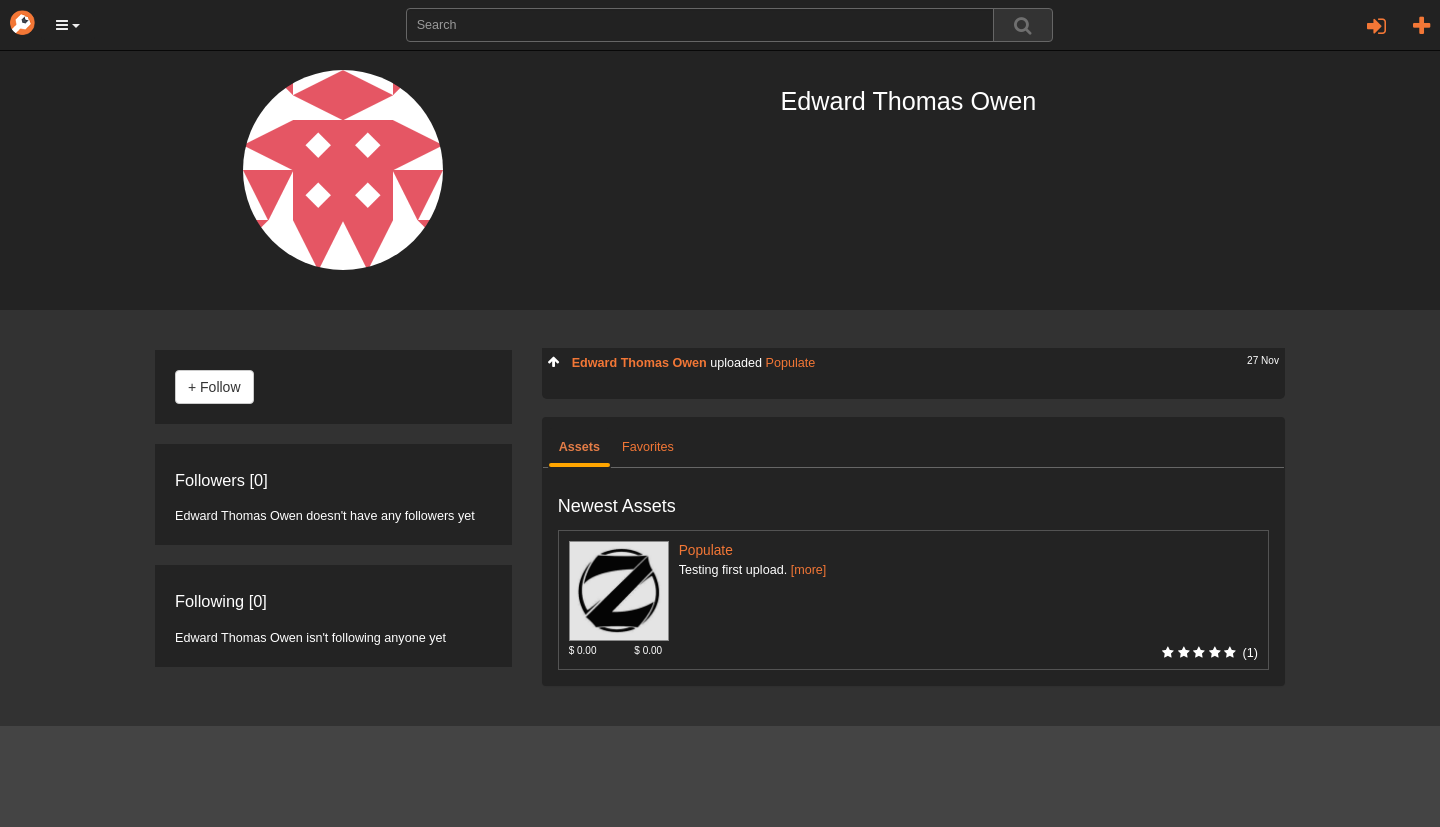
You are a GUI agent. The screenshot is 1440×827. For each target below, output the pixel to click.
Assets (579, 447)
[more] (809, 570)
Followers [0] (221, 480)
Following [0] (221, 601)
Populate (791, 363)
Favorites (648, 447)
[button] (68, 25)
